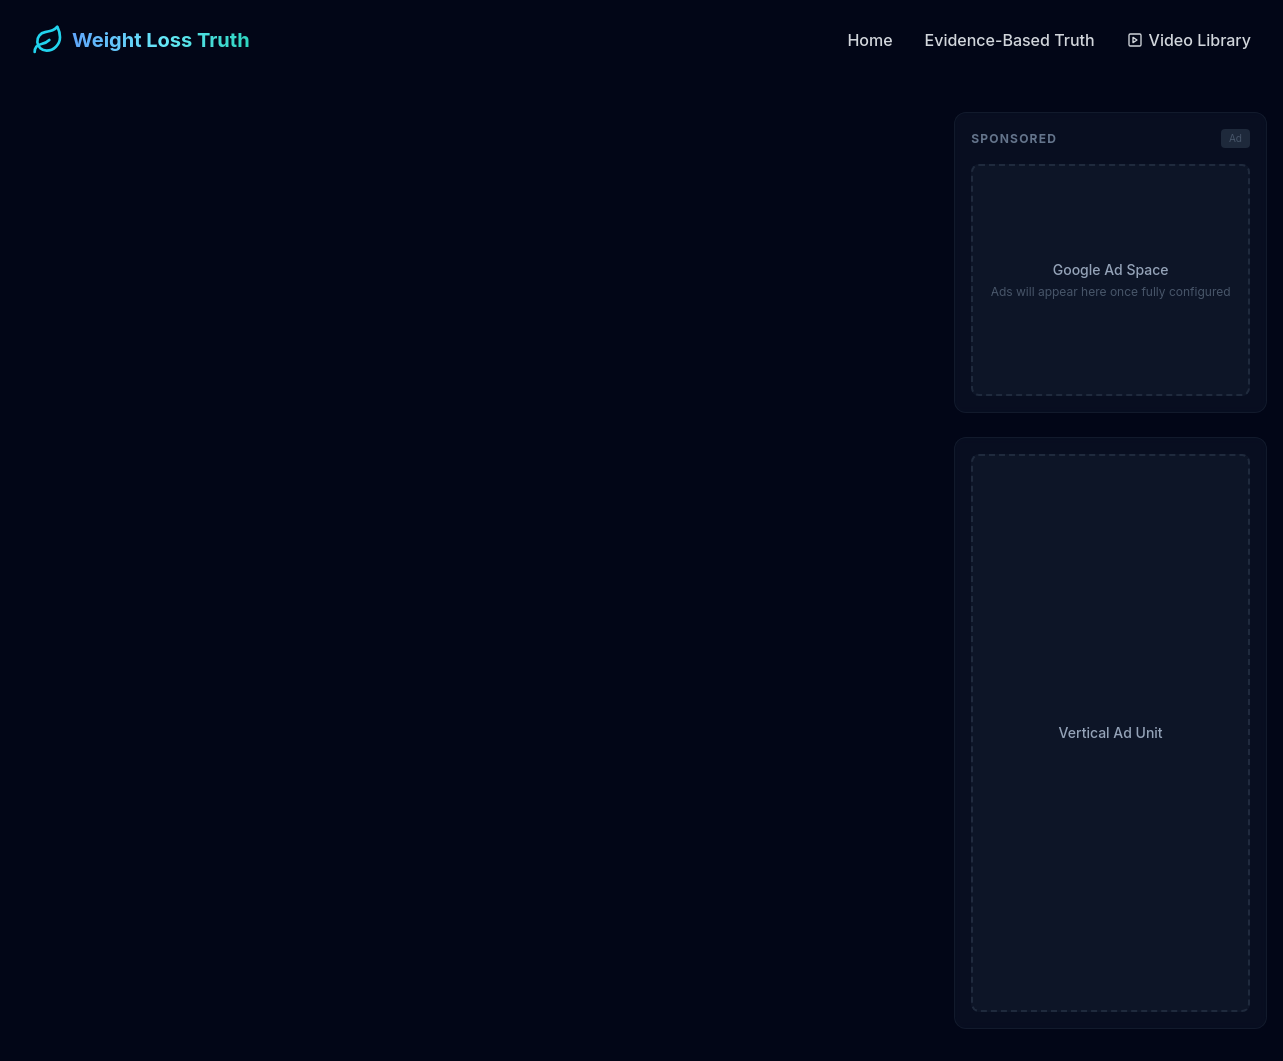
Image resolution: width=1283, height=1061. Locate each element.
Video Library (1189, 40)
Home (869, 40)
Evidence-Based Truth (1010, 40)
